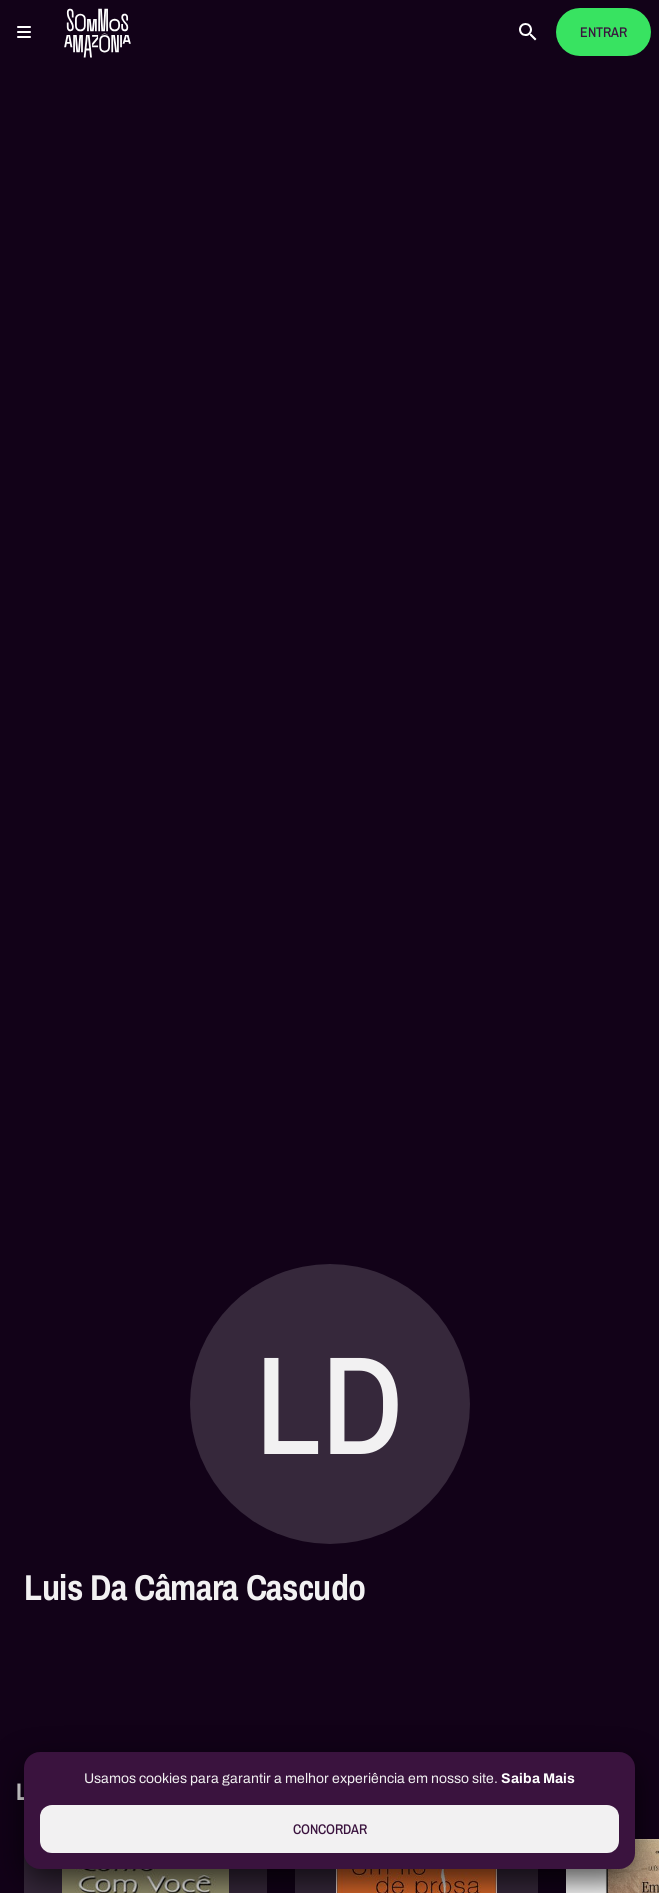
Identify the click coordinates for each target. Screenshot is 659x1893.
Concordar (330, 1829)
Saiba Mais (538, 1778)
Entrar (603, 32)
